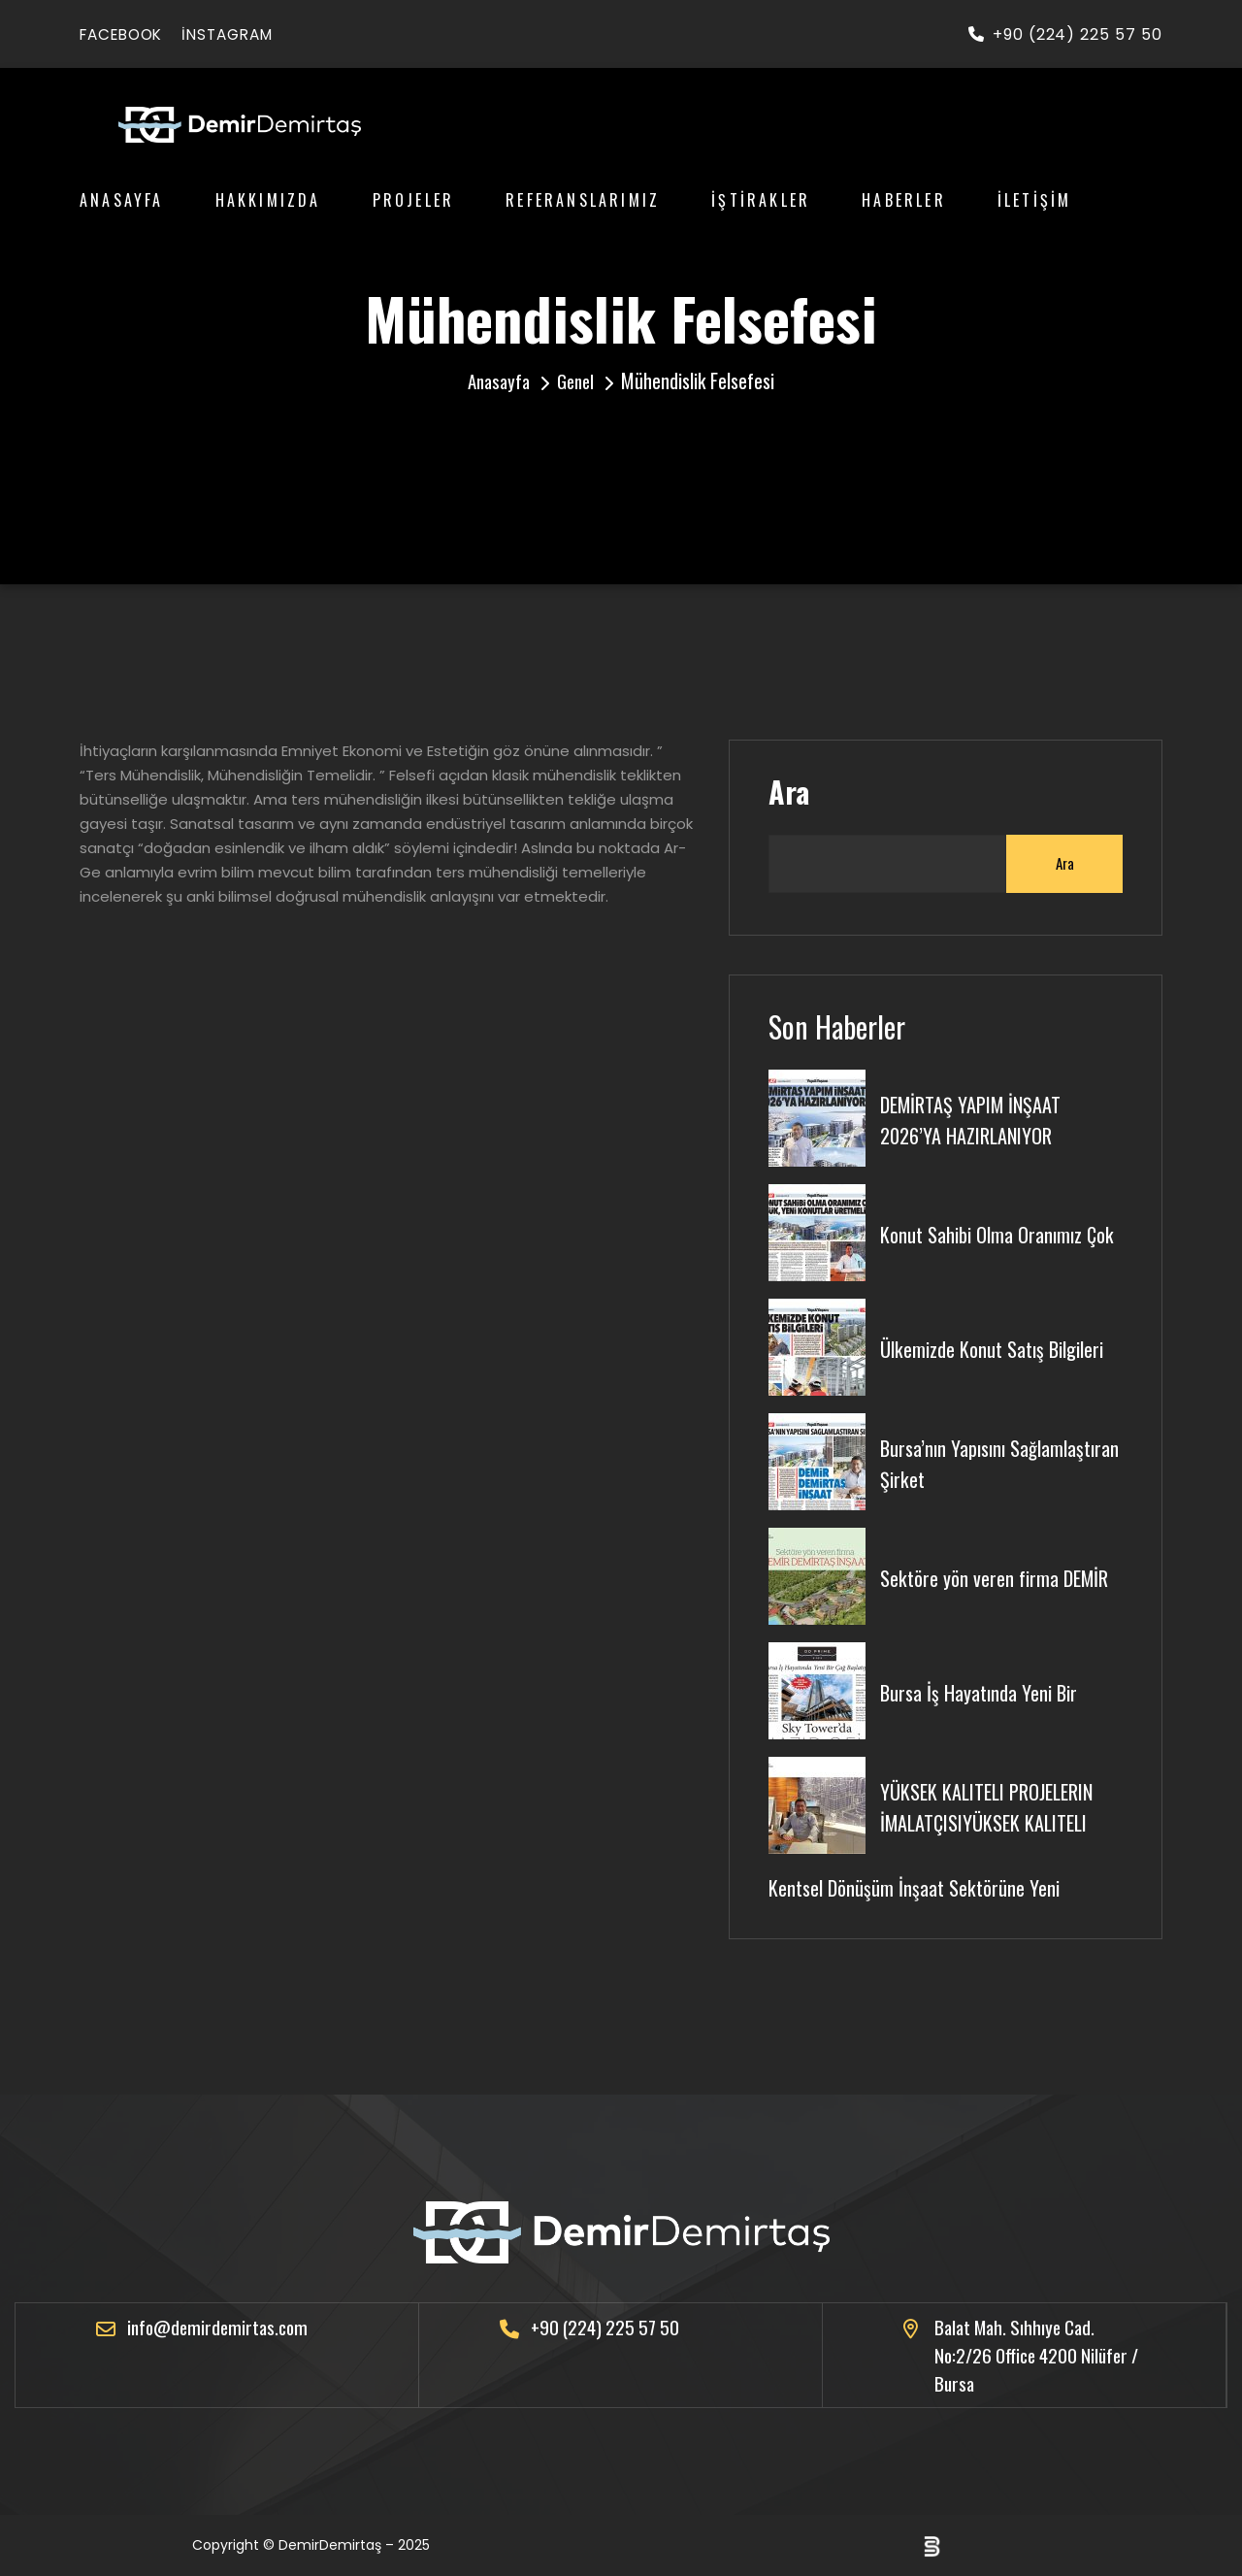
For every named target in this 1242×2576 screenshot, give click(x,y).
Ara (788, 792)
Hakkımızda (268, 200)
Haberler (904, 200)
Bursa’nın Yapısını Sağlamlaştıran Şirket (963, 1460)
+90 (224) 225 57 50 (1065, 34)
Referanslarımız (583, 200)
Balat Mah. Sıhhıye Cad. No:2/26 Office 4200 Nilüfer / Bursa (1036, 2353)
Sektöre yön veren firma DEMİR (999, 1574)
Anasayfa (122, 200)
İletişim (1034, 200)
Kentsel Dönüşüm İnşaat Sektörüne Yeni (919, 1883)
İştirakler (760, 200)
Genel (578, 380)
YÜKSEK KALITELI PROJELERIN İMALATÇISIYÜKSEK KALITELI (995, 1803)
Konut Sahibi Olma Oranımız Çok (1001, 1230)
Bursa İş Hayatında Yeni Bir (984, 1688)
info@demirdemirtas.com (220, 2324)
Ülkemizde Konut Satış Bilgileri (999, 1345)
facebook (126, 34)
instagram (240, 34)
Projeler (414, 200)
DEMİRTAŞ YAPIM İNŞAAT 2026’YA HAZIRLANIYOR (977, 1116)
